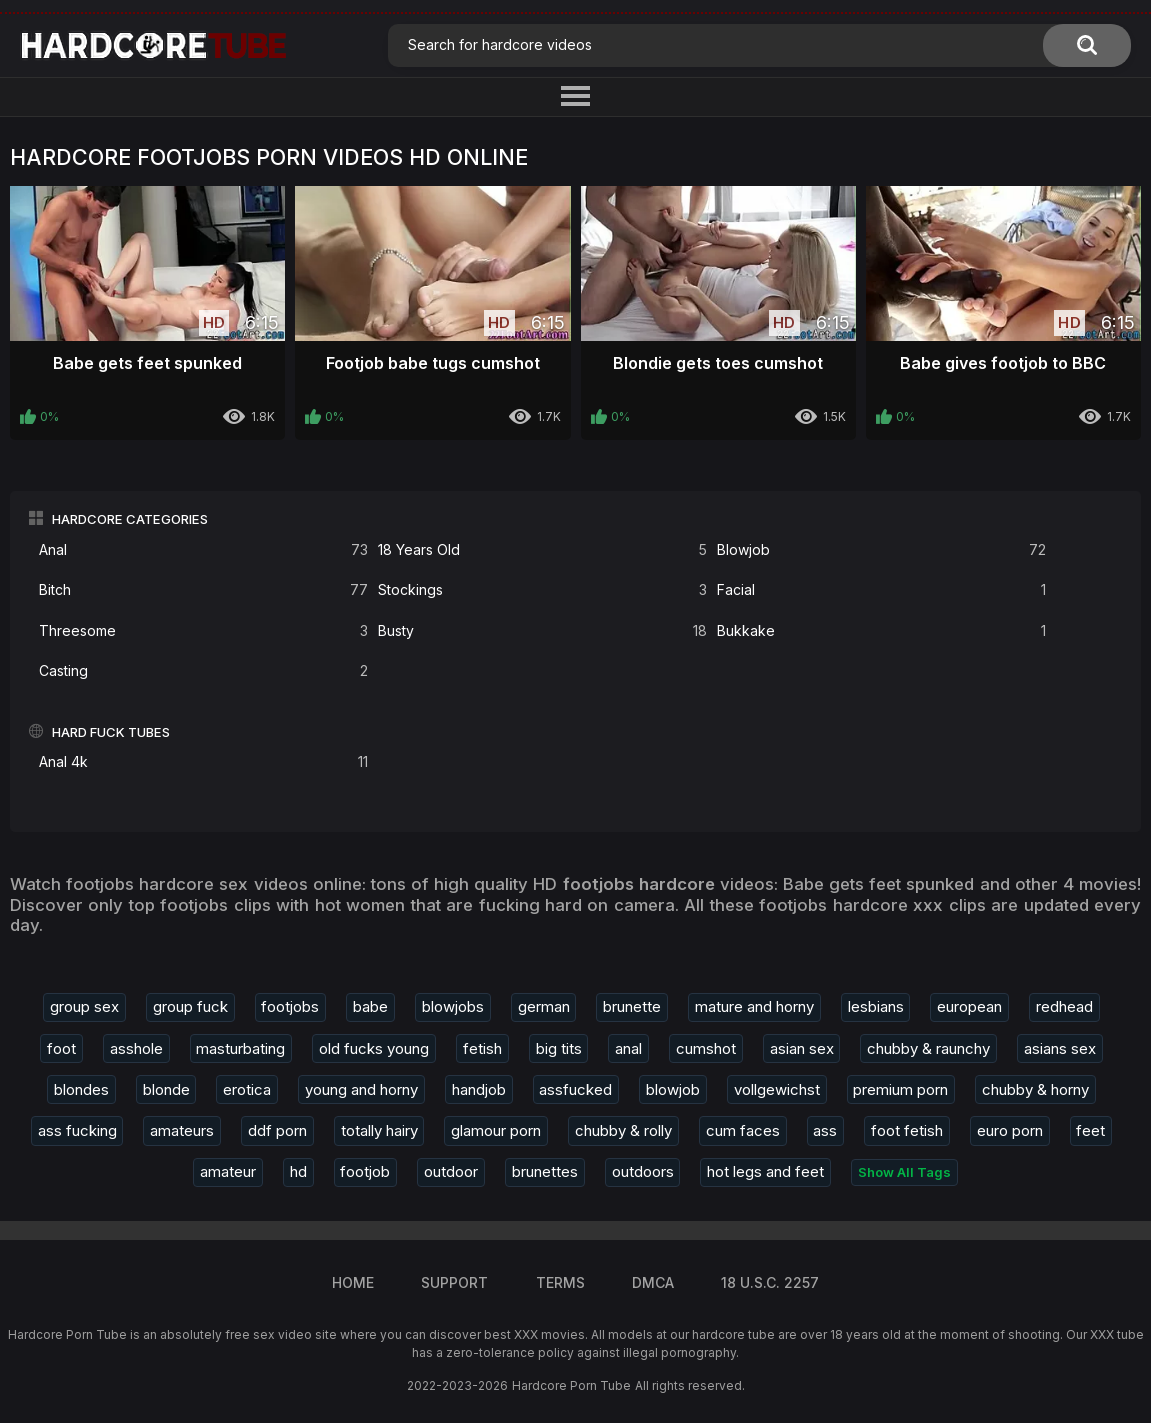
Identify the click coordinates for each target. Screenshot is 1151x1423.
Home (353, 1282)
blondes (81, 1089)
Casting (203, 671)
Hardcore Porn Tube (571, 1385)
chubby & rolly (623, 1130)
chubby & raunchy (928, 1048)
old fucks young (374, 1048)
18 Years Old (542, 550)
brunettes (545, 1171)
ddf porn (277, 1130)
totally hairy (379, 1130)
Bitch (203, 590)
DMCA (653, 1282)
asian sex (802, 1048)
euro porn (1010, 1130)
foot (61, 1048)
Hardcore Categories (130, 519)
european (969, 1006)
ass (825, 1130)
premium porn (900, 1089)
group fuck (190, 1006)
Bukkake (881, 631)
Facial (881, 590)
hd (298, 1171)
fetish (482, 1048)
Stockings (542, 590)
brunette (632, 1006)
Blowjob (881, 550)
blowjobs (453, 1006)
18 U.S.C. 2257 (770, 1282)
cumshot (706, 1048)
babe (370, 1006)
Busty (542, 631)
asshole (136, 1048)
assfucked (575, 1089)
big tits (559, 1048)
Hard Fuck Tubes (111, 732)
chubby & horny (1035, 1089)
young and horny (361, 1089)
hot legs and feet (765, 1171)
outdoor (451, 1171)
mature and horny (754, 1006)
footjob (365, 1171)
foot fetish (907, 1130)
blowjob (673, 1089)
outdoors (643, 1171)
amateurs (182, 1130)
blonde (166, 1089)
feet (1090, 1130)
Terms (560, 1282)
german (544, 1006)
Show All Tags (904, 1172)
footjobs (290, 1006)
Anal (203, 550)
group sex (84, 1006)
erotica (247, 1089)
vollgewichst (777, 1089)
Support (454, 1282)
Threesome (203, 631)
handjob (479, 1089)
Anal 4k (203, 762)
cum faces (743, 1130)
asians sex (1060, 1048)
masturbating (240, 1048)
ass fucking (77, 1130)
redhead (1064, 1006)
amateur (228, 1171)
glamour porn (496, 1130)
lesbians (876, 1006)
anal (628, 1048)
